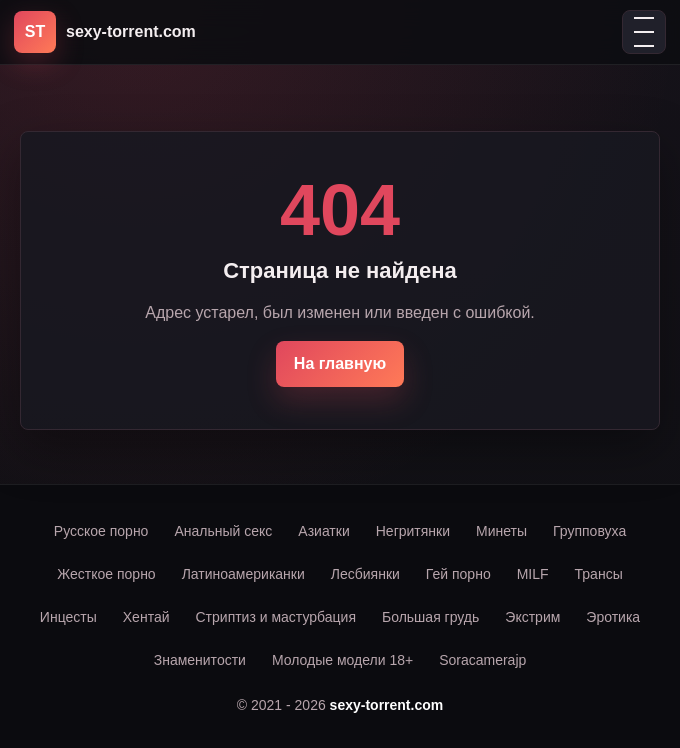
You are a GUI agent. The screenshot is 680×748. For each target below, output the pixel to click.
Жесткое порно (106, 574)
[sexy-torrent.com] (105, 32)
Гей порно (458, 574)
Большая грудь (430, 617)
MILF (533, 574)
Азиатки (323, 531)
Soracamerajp (482, 660)
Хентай (146, 617)
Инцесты (68, 617)
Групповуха (589, 531)
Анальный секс (223, 531)
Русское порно (101, 531)
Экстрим (532, 617)
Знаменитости (200, 660)
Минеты (501, 531)
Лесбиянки (365, 574)
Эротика (613, 617)
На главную (340, 363)
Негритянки (413, 531)
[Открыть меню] (644, 32)
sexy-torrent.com (387, 705)
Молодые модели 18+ (342, 660)
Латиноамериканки (243, 574)
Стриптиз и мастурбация (276, 617)
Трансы (599, 574)
